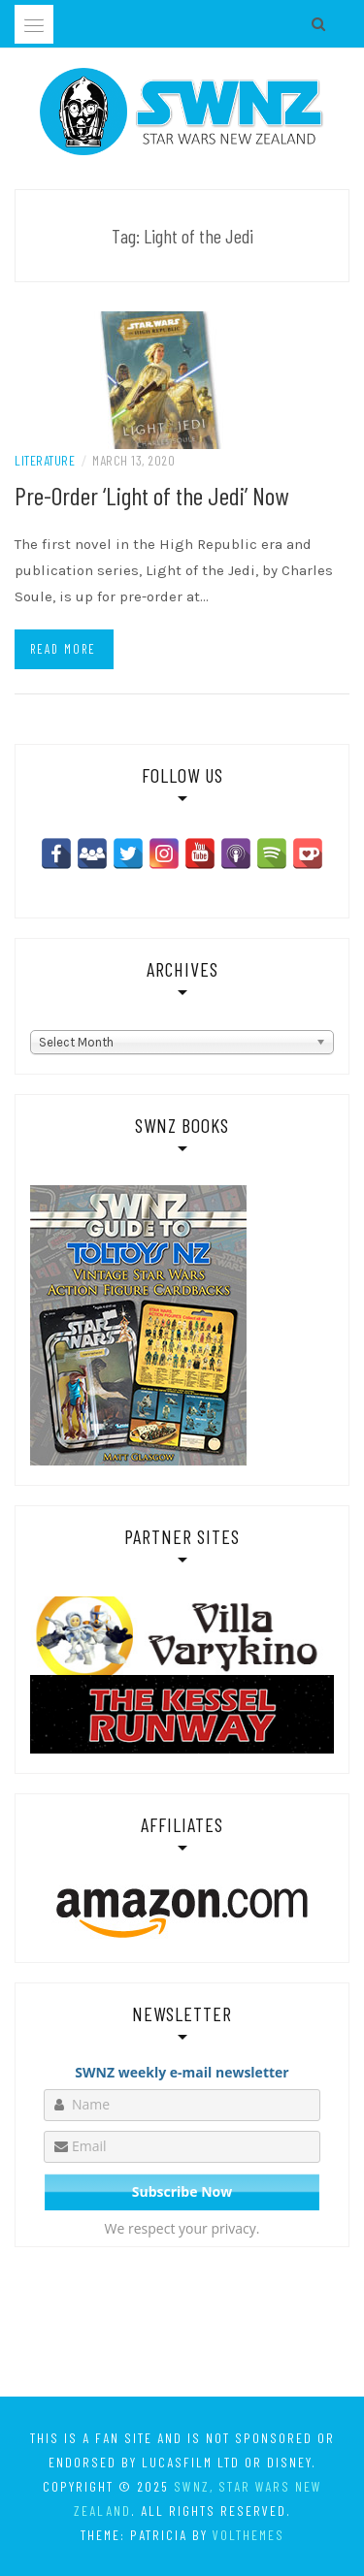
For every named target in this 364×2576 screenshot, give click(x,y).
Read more (63, 649)
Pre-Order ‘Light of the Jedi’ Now (151, 495)
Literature (45, 460)
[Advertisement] (182, 2325)
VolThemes (248, 2535)
